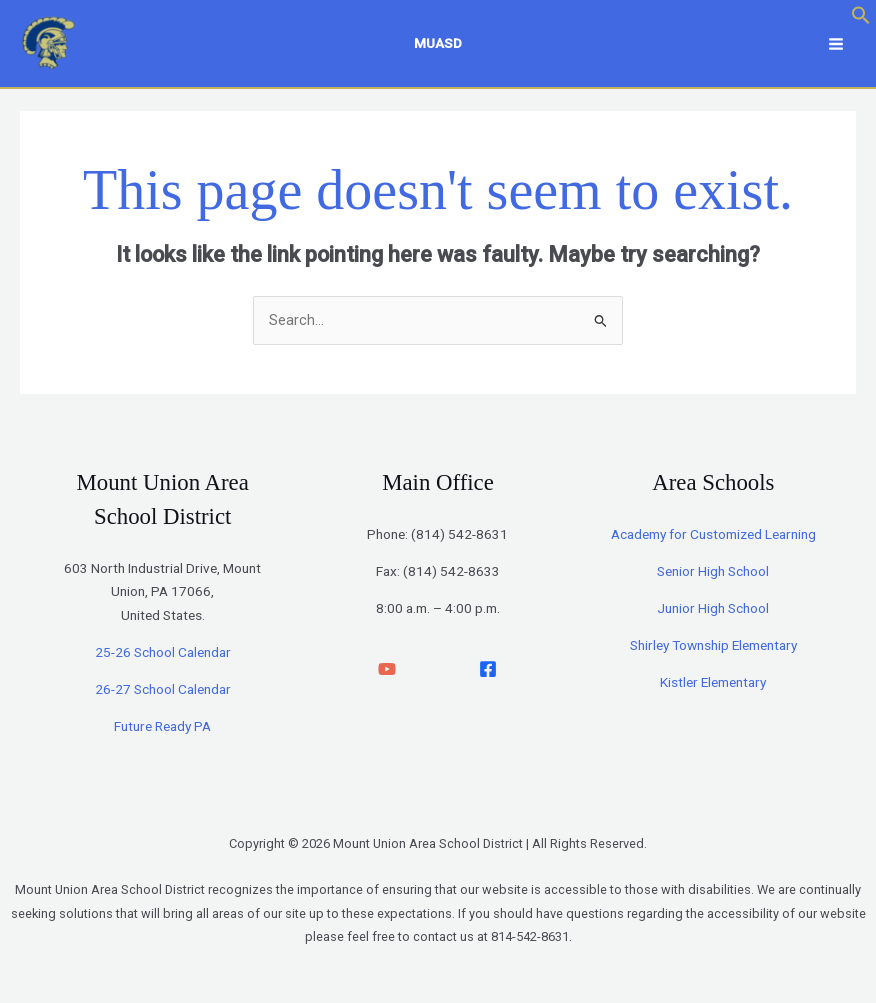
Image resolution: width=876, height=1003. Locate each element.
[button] (861, 20)
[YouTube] (387, 674)
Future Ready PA (162, 731)
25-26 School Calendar (163, 657)
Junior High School (713, 613)
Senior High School (713, 576)
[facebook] (488, 674)
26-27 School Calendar (163, 694)
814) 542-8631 (462, 539)
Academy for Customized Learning (713, 539)
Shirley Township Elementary (713, 650)
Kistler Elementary (713, 687)
